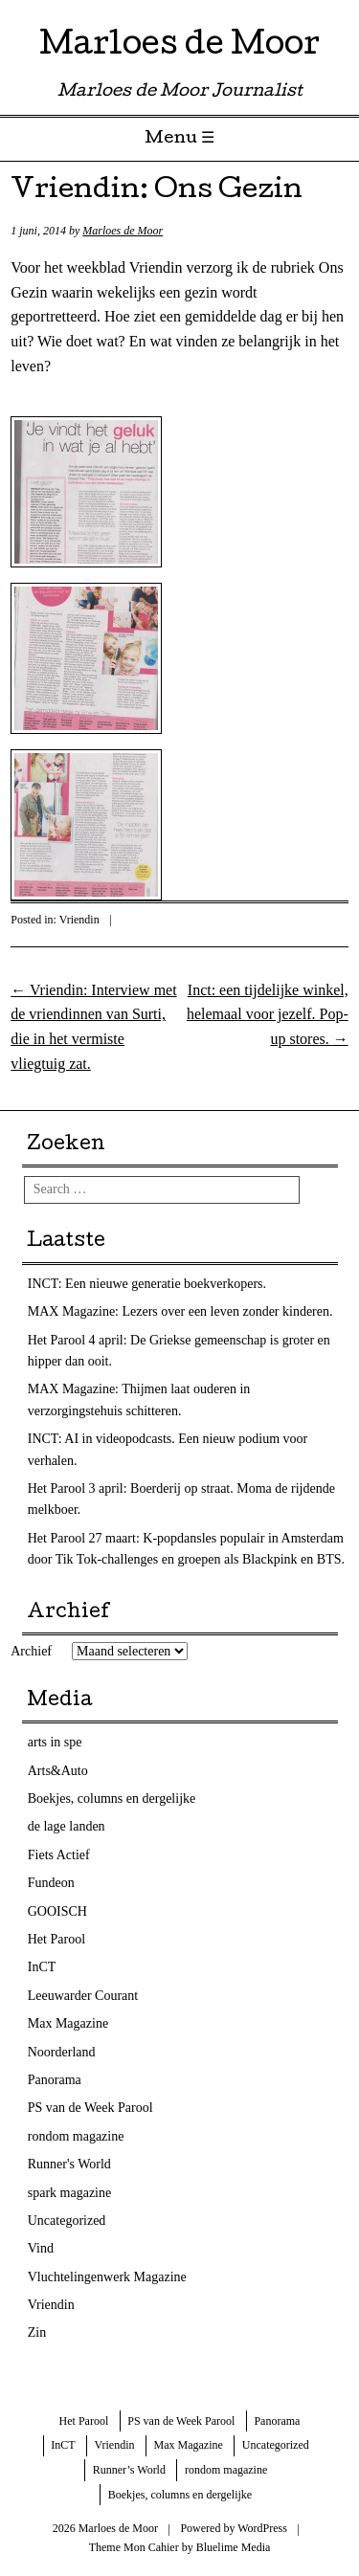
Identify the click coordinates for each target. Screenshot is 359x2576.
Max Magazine (68, 2023)
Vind (41, 2248)
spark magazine (69, 2193)
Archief (31, 1651)
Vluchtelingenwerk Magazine (107, 2277)
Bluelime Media (233, 2547)
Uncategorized (67, 2220)
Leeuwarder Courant (83, 1995)
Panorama (54, 2080)
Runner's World (69, 2164)
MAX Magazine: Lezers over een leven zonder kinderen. (180, 1311)
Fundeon (51, 1883)
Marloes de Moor (179, 47)
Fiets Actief (59, 1855)
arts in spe (55, 1742)
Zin (37, 2332)
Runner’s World (129, 2469)
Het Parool (56, 1939)
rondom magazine (76, 2136)
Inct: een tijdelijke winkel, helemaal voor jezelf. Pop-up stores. (267, 1014)
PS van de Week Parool (90, 2107)
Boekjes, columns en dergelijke (111, 1798)
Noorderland (62, 2052)
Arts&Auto (58, 1771)
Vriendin (79, 919)
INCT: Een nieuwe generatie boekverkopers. (147, 1284)
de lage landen (66, 1826)
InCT (42, 1967)
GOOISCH (57, 1911)
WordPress (262, 2528)
